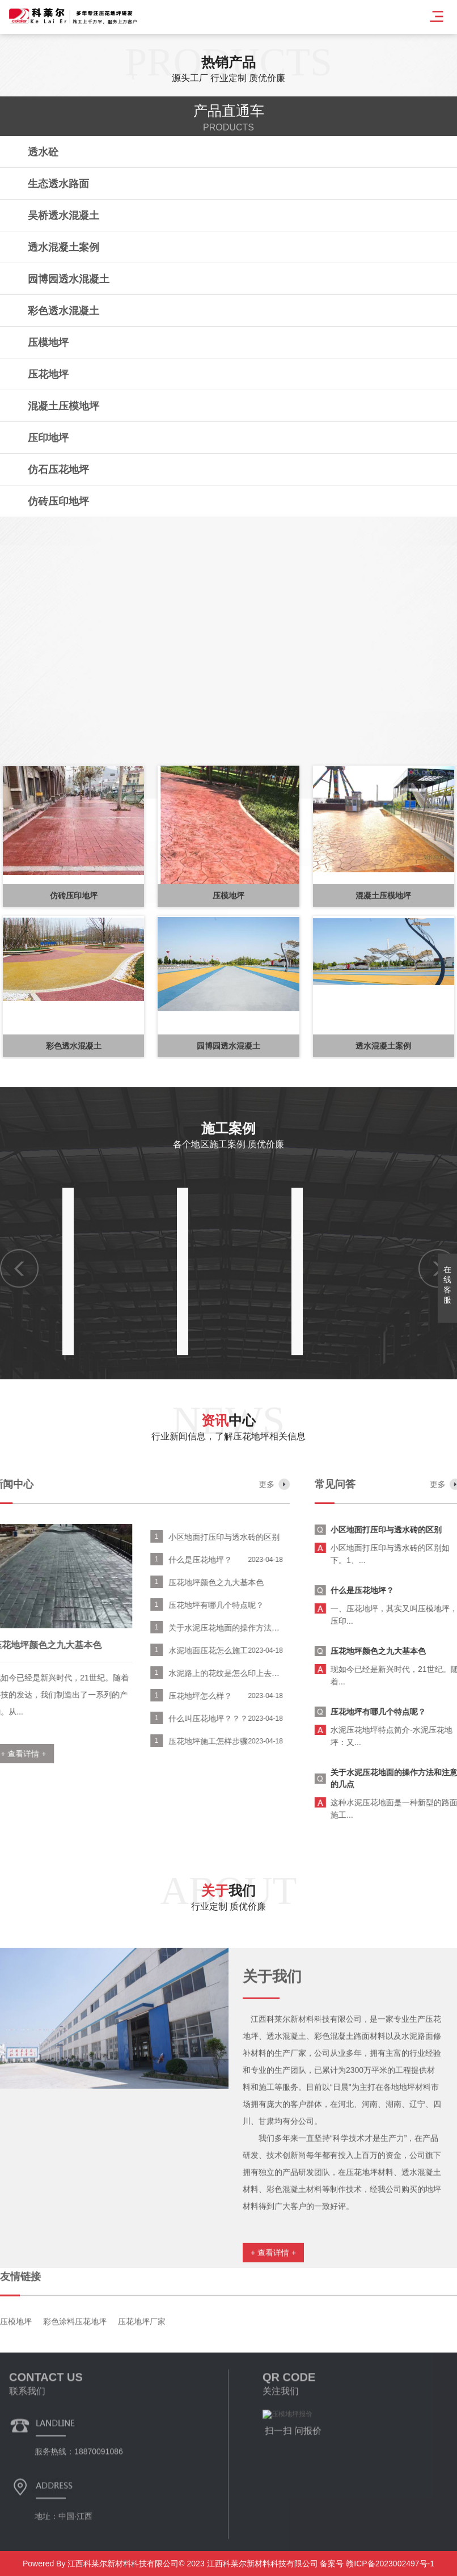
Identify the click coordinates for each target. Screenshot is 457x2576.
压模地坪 (48, 342)
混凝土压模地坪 (63, 406)
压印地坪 (48, 438)
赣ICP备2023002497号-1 (389, 2563)
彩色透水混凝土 (63, 310)
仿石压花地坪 (58, 469)
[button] (17, 849)
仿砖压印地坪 (58, 501)
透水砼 (43, 152)
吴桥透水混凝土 (63, 215)
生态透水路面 (58, 183)
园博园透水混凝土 (68, 279)
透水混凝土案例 (63, 247)
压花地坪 (48, 374)
